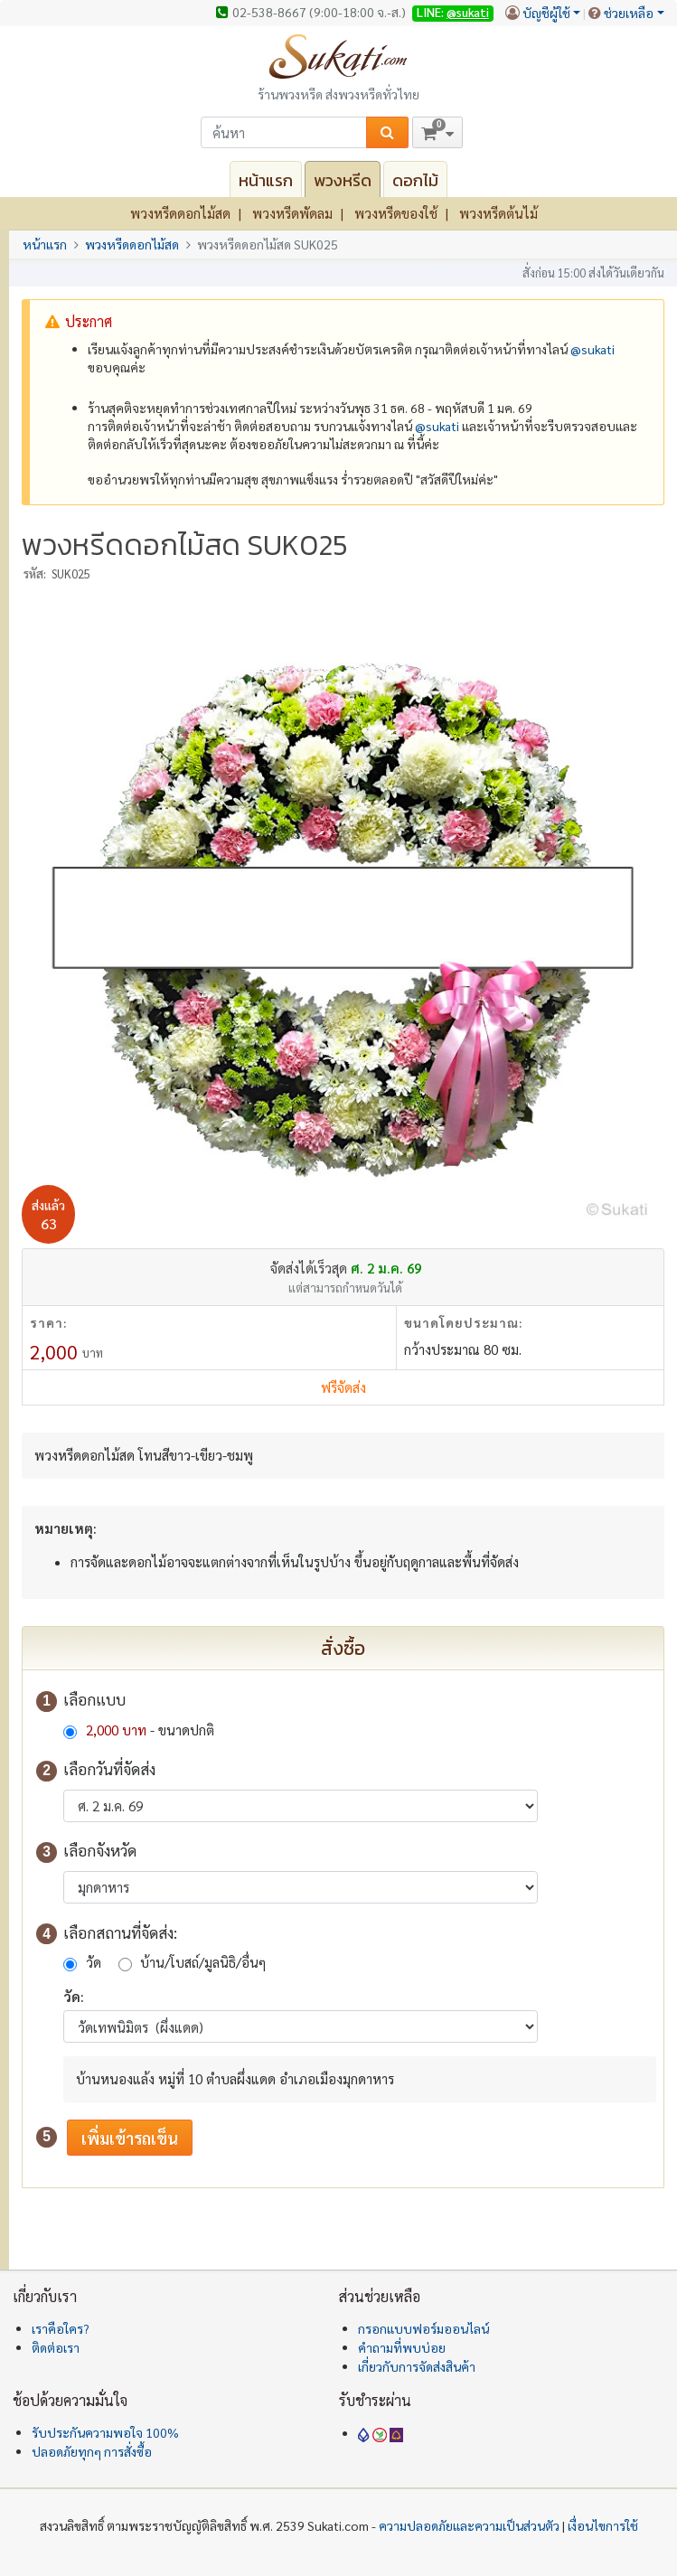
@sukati (468, 12)
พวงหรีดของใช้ (395, 212)
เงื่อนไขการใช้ (603, 2525)
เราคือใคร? (60, 2328)
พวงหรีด (342, 180)
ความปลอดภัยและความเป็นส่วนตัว (469, 2525)
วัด (93, 1961)
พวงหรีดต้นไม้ (498, 212)
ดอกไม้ (415, 180)
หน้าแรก (266, 180)
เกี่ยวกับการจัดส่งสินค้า (416, 2366)
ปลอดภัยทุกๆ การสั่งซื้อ (92, 2451)
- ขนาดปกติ (148, 1729)
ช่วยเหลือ (628, 13)
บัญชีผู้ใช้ (546, 13)
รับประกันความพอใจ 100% (105, 2432)
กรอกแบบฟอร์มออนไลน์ (423, 2328)
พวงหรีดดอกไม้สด (180, 212)
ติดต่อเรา (56, 2347)
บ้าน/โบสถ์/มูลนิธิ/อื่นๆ (203, 1961)
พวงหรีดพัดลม (292, 212)
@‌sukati (592, 349)
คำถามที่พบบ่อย (402, 2347)
